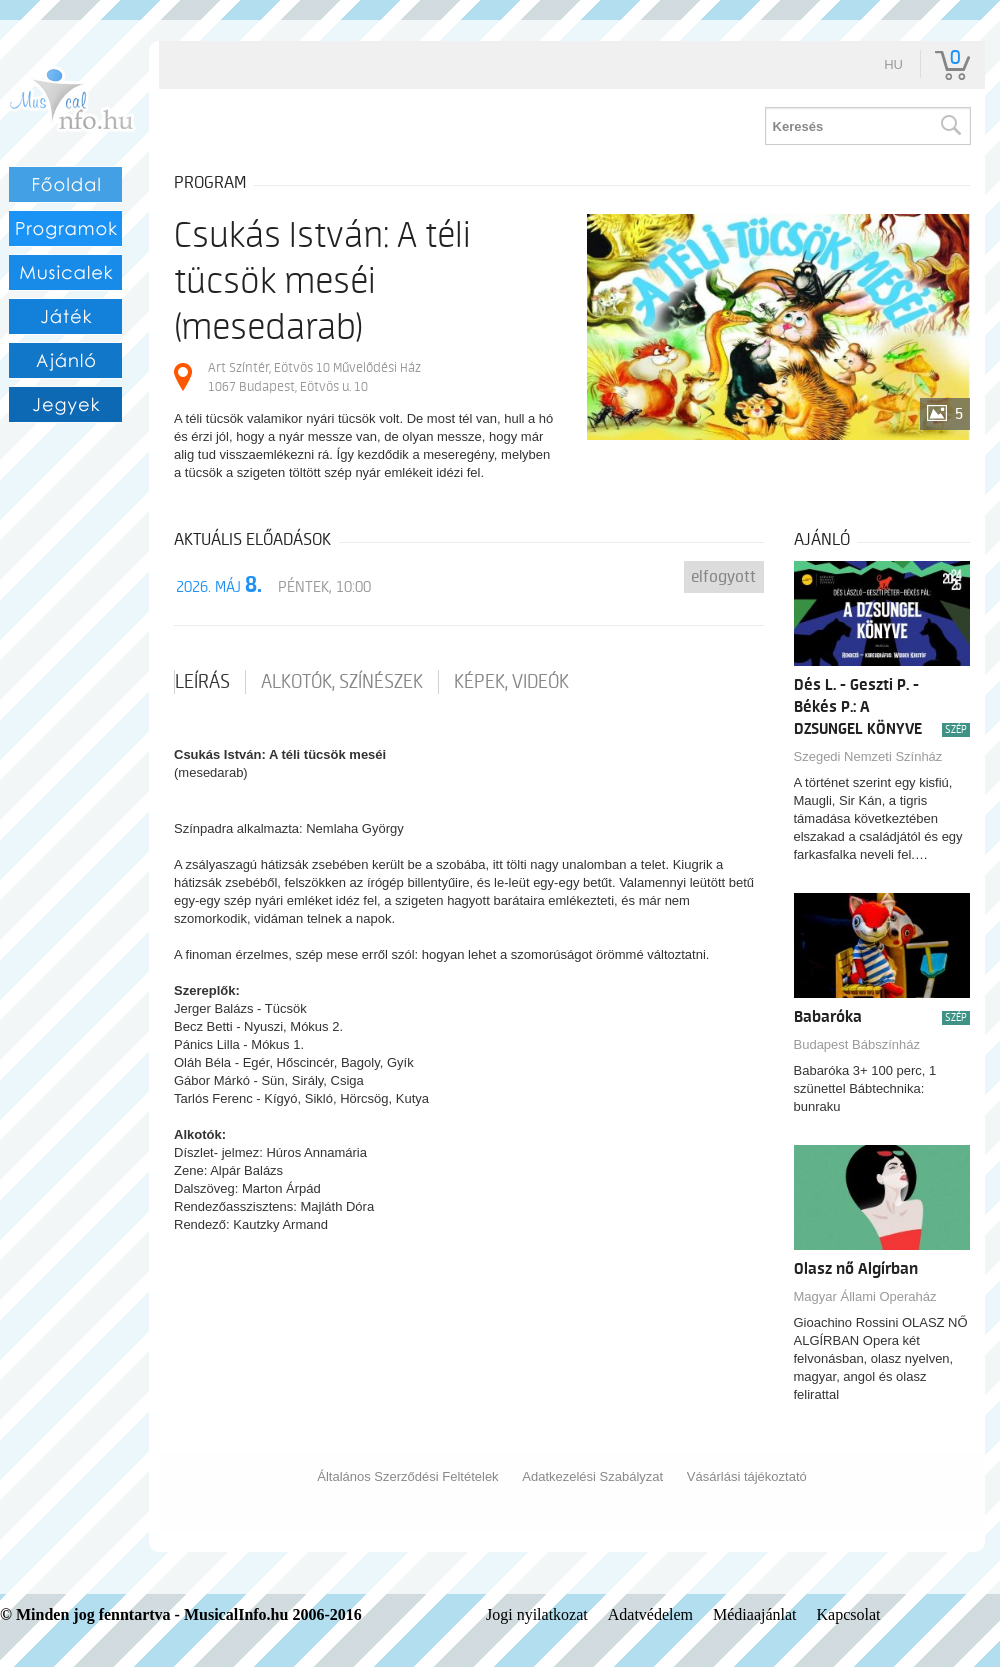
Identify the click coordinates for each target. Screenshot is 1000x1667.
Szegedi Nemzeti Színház (868, 756)
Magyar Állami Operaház (865, 1296)
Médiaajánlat (755, 1614)
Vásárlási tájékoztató (747, 1476)
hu (893, 64)
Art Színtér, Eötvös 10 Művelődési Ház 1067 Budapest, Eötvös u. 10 (314, 376)
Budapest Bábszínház (857, 1044)
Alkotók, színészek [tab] (342, 682)
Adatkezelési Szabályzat (592, 1476)
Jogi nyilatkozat (537, 1614)
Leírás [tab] (202, 682)
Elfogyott (723, 577)
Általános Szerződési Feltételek (407, 1476)
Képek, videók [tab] (511, 682)
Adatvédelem (650, 1614)
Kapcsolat (849, 1614)
